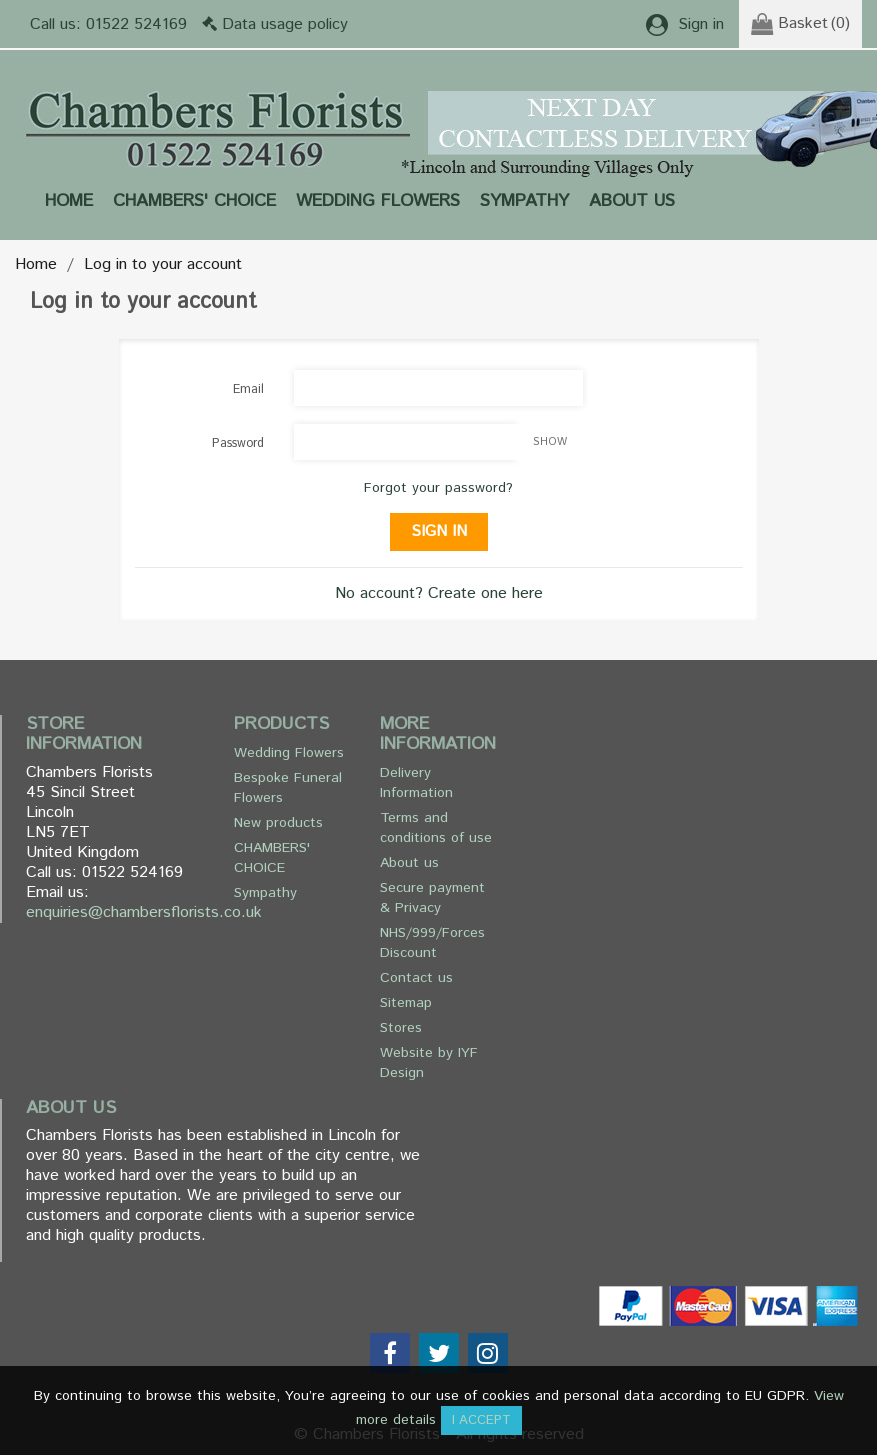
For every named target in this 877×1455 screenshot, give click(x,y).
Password (238, 443)
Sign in (439, 531)
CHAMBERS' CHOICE (194, 201)
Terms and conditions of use (436, 828)
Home (69, 201)
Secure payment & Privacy (432, 898)
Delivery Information (416, 783)
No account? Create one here (439, 593)
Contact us (416, 978)
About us (632, 201)
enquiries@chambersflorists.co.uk (144, 912)
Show (550, 442)
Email (248, 389)
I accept (481, 1420)
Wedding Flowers (378, 201)
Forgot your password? (438, 488)
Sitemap (406, 1003)
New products (278, 823)
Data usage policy (285, 24)
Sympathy (524, 201)
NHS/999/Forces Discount (432, 943)
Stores (401, 1028)
